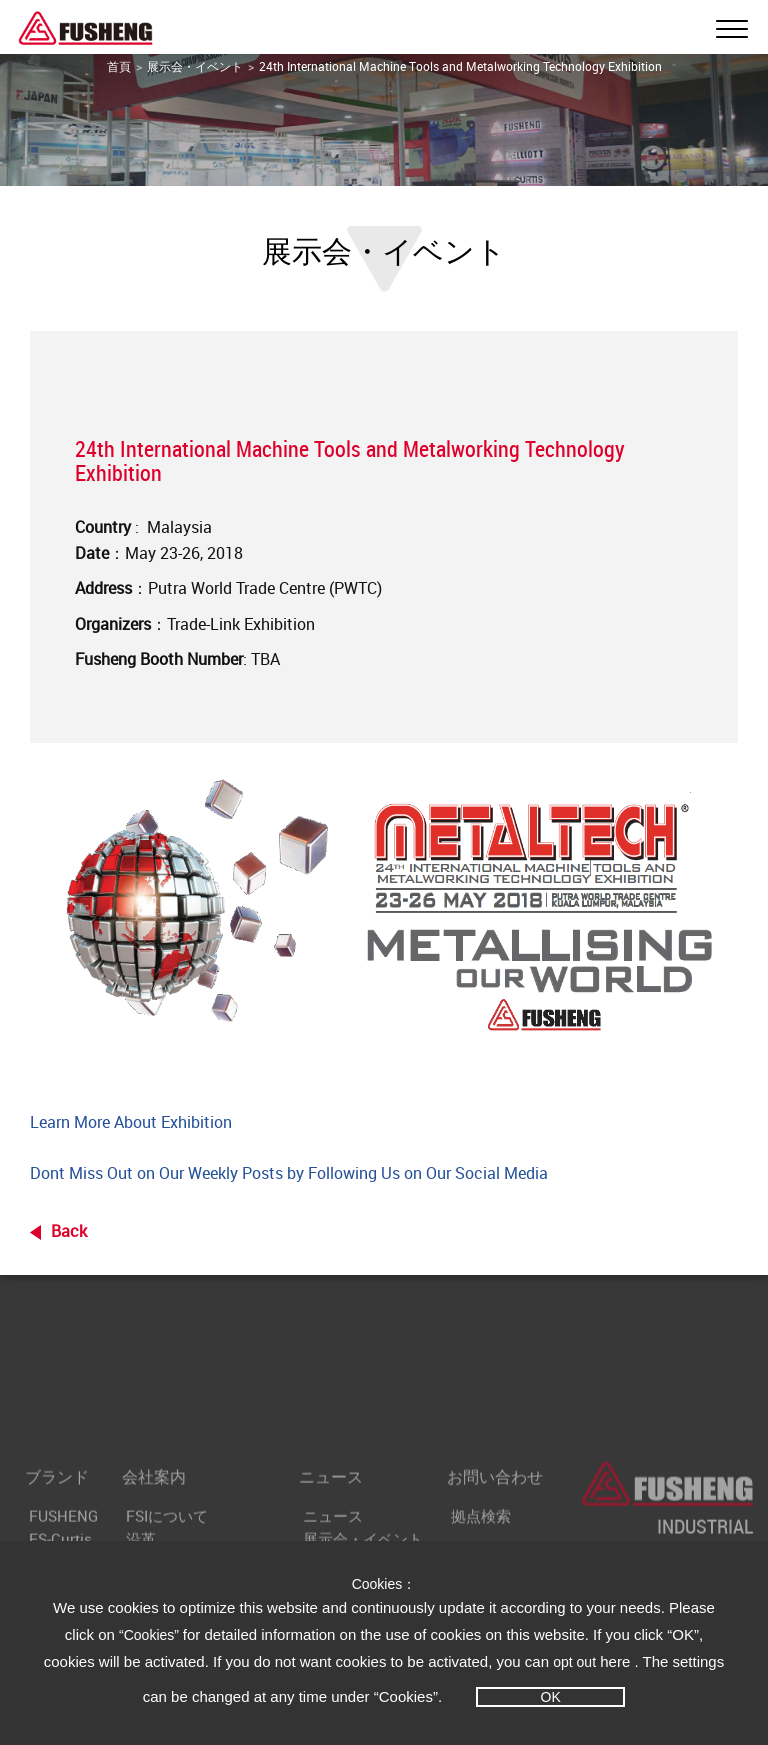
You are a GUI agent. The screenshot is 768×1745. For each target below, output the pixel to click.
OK (551, 1697)
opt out (574, 1662)
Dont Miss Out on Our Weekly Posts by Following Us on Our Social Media (289, 1173)
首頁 (119, 66)
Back (69, 1231)
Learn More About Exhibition (131, 1122)
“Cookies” (151, 1635)
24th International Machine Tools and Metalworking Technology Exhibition (460, 66)
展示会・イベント (195, 66)
